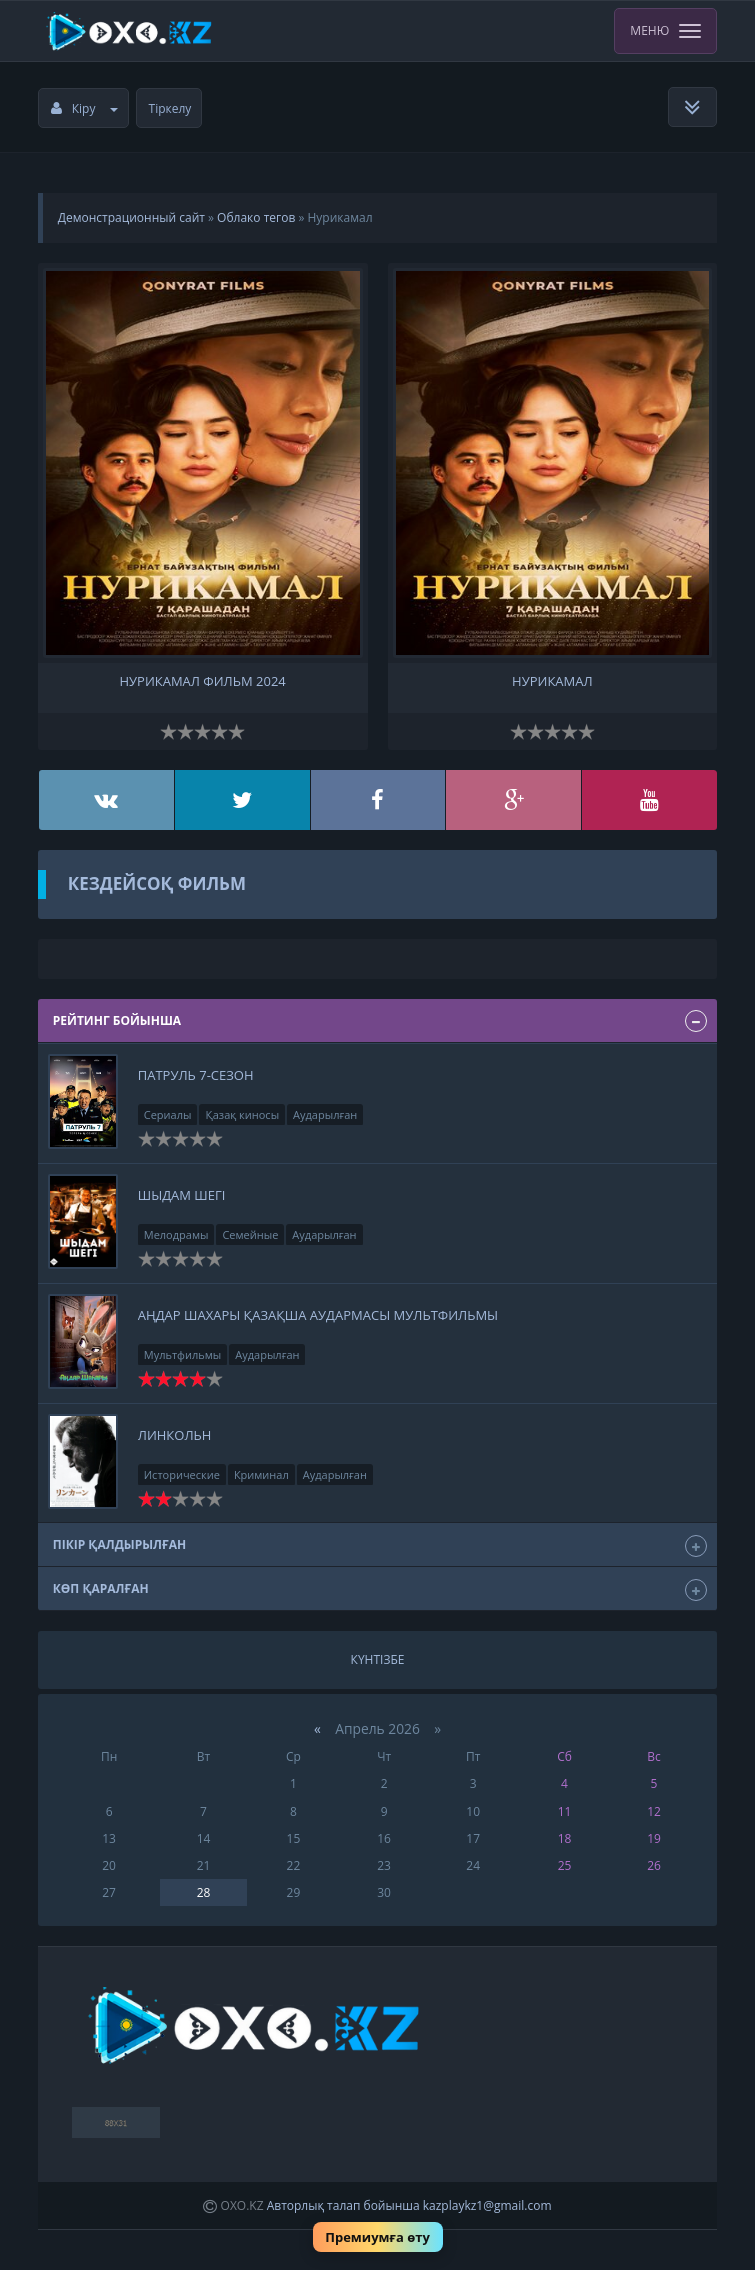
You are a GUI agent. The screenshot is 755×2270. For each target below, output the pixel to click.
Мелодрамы (176, 1234)
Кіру (85, 108)
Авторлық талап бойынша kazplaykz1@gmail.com (409, 2205)
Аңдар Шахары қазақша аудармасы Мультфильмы (318, 1315)
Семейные (250, 1234)
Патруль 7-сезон (196, 1075)
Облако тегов (256, 217)
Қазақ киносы (242, 1114)
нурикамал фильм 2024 (202, 681)
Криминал (261, 1474)
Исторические (182, 1474)
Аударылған (325, 1114)
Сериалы (168, 1114)
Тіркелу (170, 108)
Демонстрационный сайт (131, 217)
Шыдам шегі (182, 1195)
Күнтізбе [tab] (378, 1659)
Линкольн (175, 1435)
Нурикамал (552, 681)
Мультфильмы (183, 1354)
